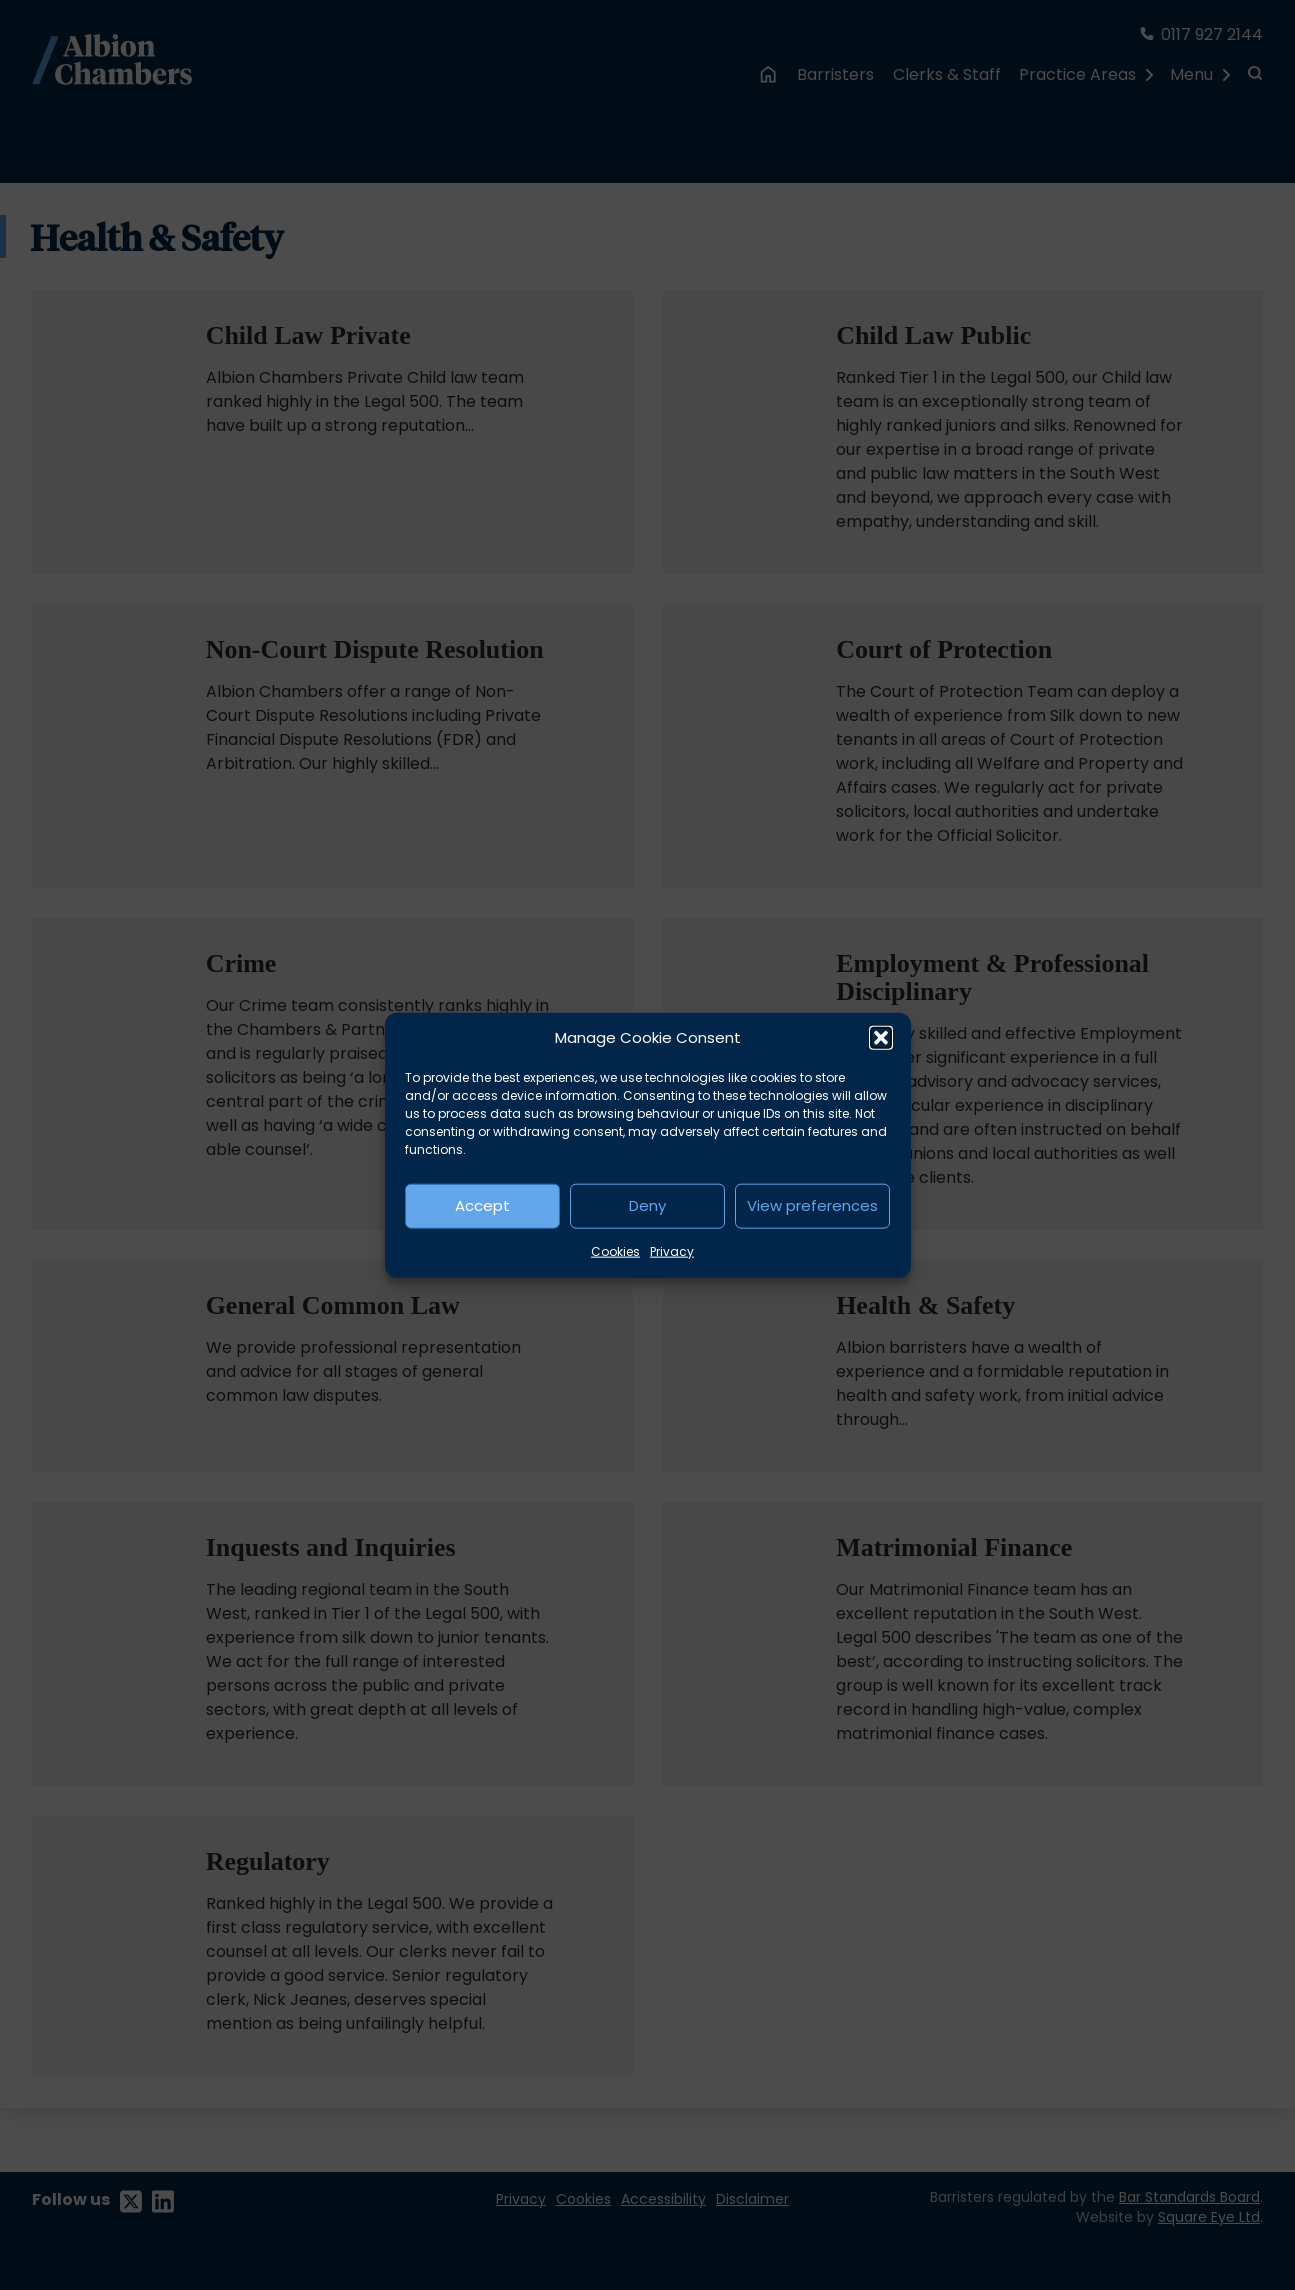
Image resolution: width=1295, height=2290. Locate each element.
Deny (647, 1205)
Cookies (615, 1250)
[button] (881, 1038)
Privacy (672, 1250)
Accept (482, 1205)
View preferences (812, 1205)
